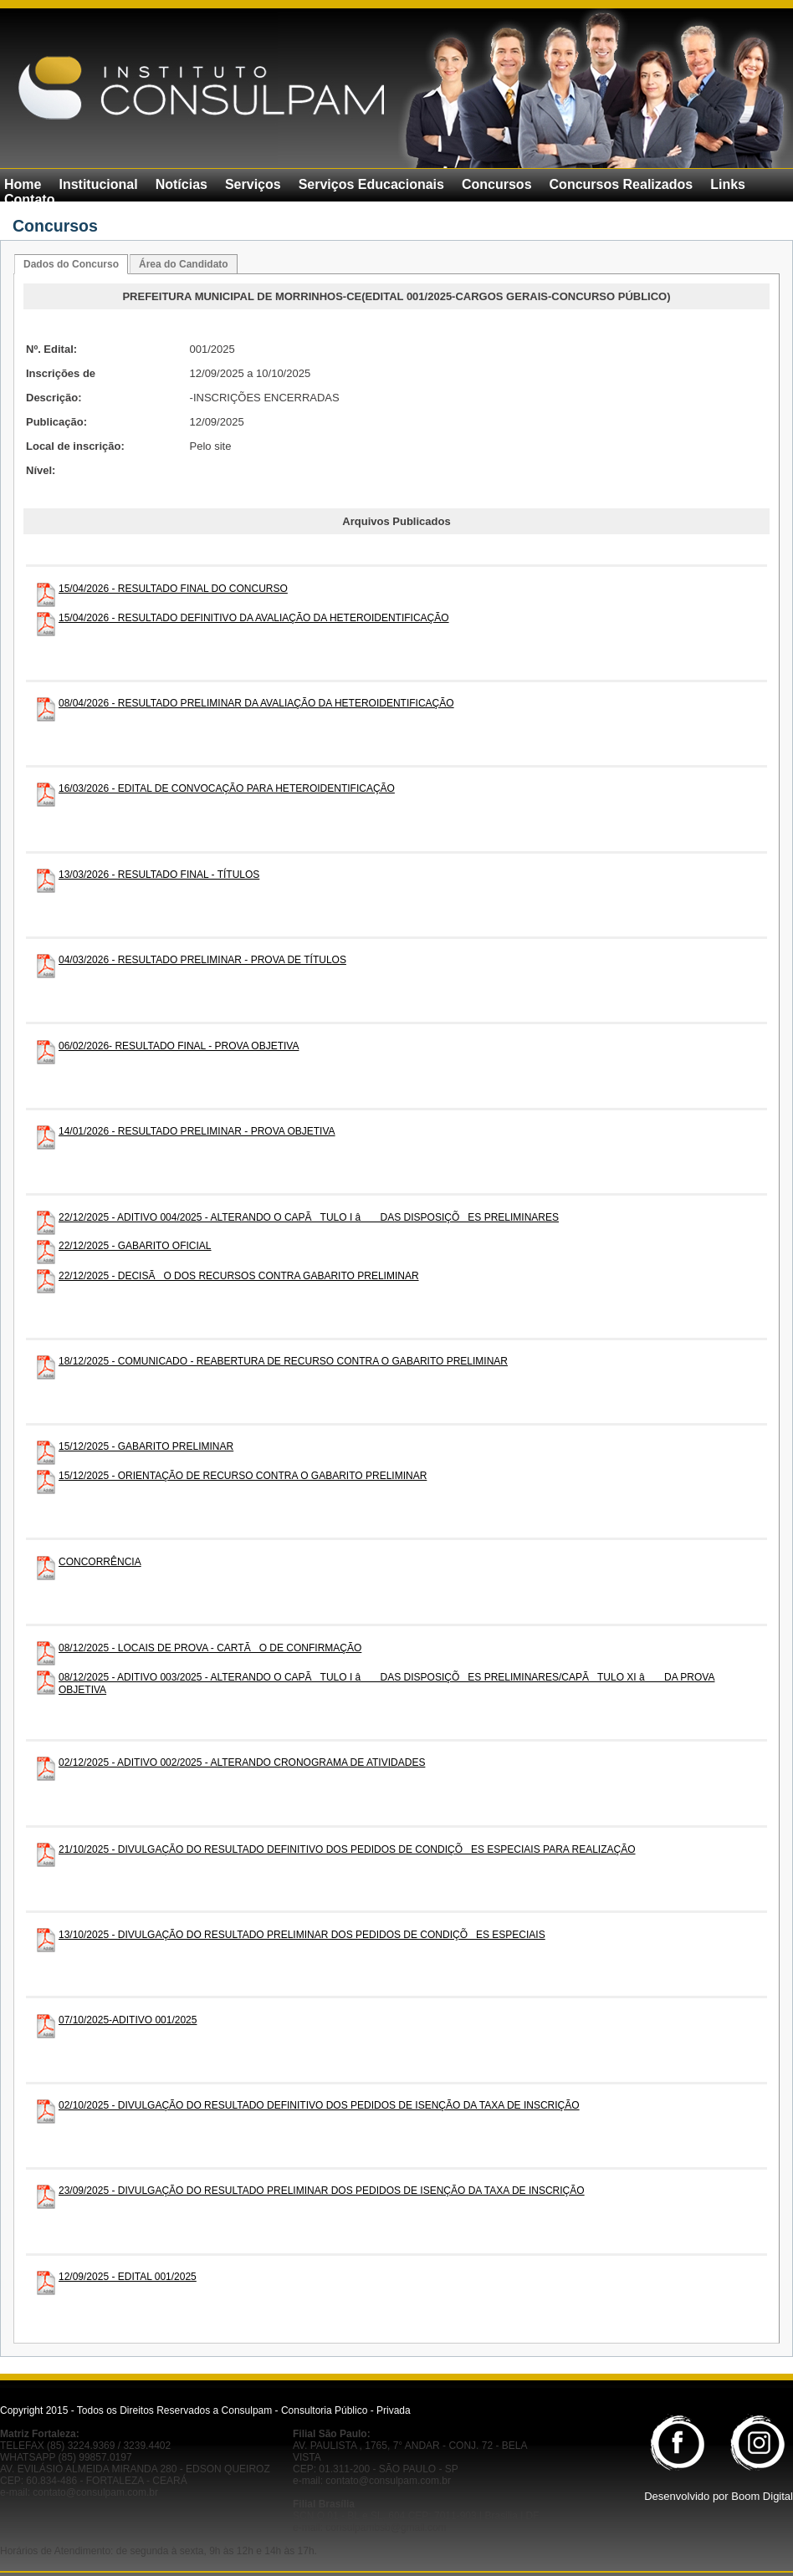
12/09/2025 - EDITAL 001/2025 (128, 2277)
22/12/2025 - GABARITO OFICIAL (135, 1246)
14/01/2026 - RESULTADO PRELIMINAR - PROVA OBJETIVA (197, 1131)
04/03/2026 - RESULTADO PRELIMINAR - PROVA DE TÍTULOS (202, 960)
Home (22, 184)
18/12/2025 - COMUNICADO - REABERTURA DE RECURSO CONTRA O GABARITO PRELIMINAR (283, 1361)
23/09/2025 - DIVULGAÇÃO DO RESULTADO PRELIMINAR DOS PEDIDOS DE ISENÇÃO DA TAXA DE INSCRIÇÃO (322, 2190)
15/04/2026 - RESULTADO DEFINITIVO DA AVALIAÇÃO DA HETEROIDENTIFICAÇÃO (254, 618)
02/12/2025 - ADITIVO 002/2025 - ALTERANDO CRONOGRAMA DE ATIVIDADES (242, 1762)
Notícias (181, 184)
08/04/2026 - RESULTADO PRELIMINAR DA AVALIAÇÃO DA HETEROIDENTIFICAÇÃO (256, 703)
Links (727, 184)
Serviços (253, 184)
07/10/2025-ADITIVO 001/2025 (128, 2020)
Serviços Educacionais (371, 184)
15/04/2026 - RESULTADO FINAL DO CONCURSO (173, 588)
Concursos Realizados (621, 184)
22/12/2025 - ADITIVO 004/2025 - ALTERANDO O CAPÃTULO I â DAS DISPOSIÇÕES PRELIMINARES (309, 1217)
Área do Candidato (183, 264)
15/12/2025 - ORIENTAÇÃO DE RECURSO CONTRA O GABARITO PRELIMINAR (243, 1476)
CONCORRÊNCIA (100, 1562)
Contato (29, 199)
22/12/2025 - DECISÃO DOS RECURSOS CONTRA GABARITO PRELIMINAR (239, 1276)
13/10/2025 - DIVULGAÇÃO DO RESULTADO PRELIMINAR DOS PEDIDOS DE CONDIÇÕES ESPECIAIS (302, 1935)
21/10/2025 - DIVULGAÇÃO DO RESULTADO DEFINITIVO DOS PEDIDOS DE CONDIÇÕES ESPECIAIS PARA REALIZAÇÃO (347, 1849)
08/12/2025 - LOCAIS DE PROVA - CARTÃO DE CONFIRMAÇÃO (210, 1648)
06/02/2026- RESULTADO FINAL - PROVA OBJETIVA (179, 1046)
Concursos (497, 184)
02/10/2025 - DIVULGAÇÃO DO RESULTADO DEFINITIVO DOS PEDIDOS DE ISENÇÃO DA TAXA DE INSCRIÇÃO (319, 2105)
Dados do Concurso (71, 264)
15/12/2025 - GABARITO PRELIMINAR (146, 1446)
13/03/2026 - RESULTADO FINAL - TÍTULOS (159, 874)
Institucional (98, 184)
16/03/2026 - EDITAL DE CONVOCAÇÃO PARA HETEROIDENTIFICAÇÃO (227, 788)
